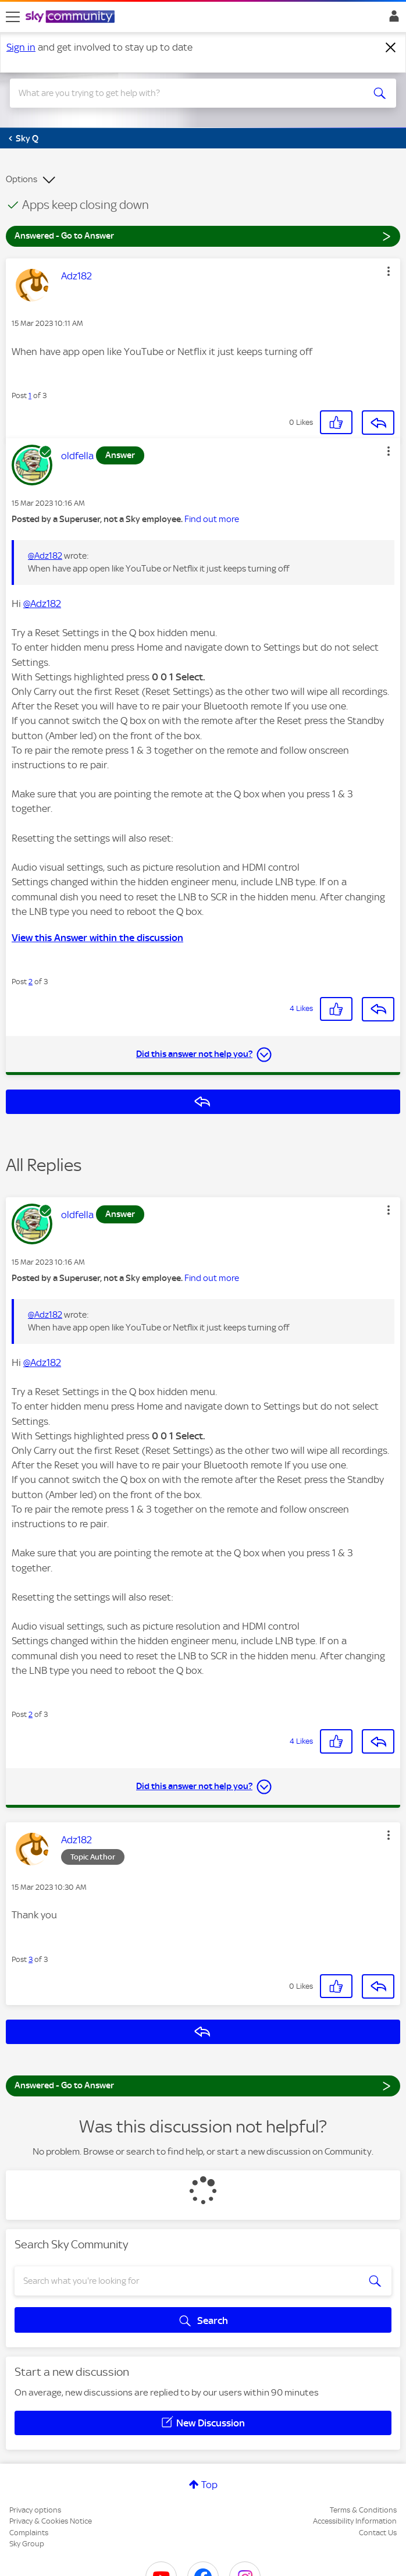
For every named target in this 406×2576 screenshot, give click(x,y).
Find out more (211, 519)
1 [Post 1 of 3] (30, 395)
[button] (388, 271)
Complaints (28, 2532)
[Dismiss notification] (391, 47)
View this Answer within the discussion (97, 937)
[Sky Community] (72, 17)
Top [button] (209, 2484)
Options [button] (21, 179)
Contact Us (378, 2532)
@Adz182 (45, 556)
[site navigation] (13, 17)
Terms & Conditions (363, 2510)
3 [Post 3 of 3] (31, 1959)
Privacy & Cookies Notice (50, 2521)
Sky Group (26, 2543)
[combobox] (183, 93)
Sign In (391, 19)
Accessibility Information (355, 2521)
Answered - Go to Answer (203, 235)
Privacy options (35, 2510)
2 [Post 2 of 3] (31, 981)
